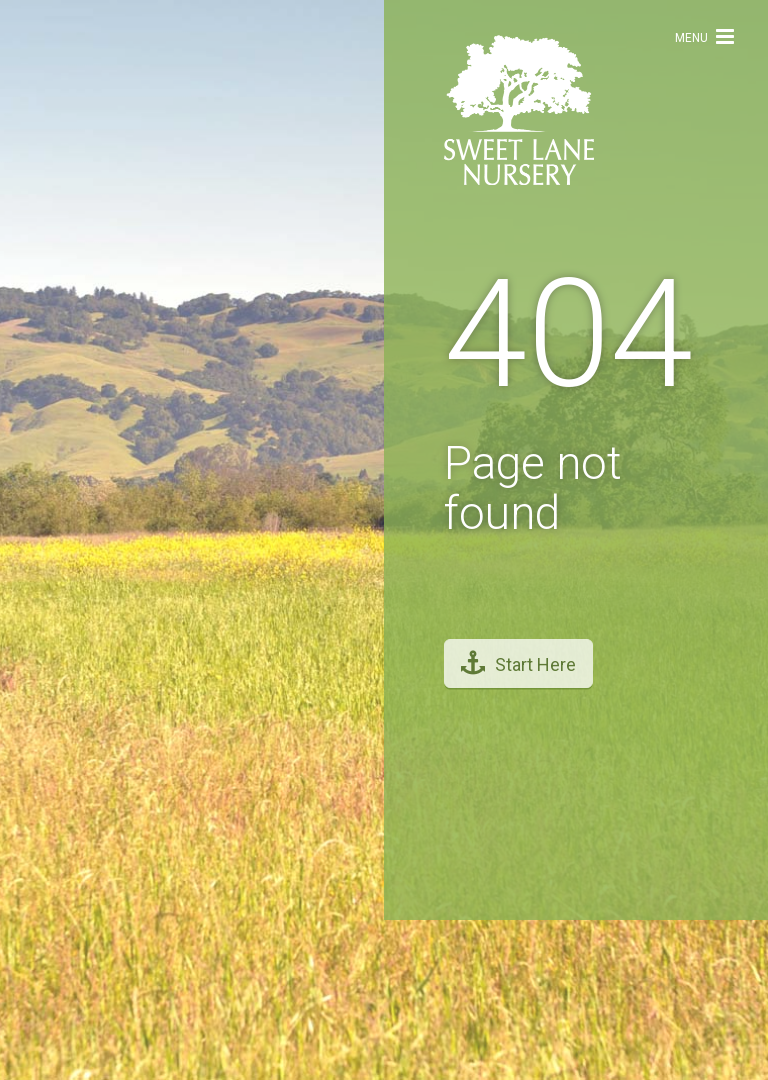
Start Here (518, 653)
